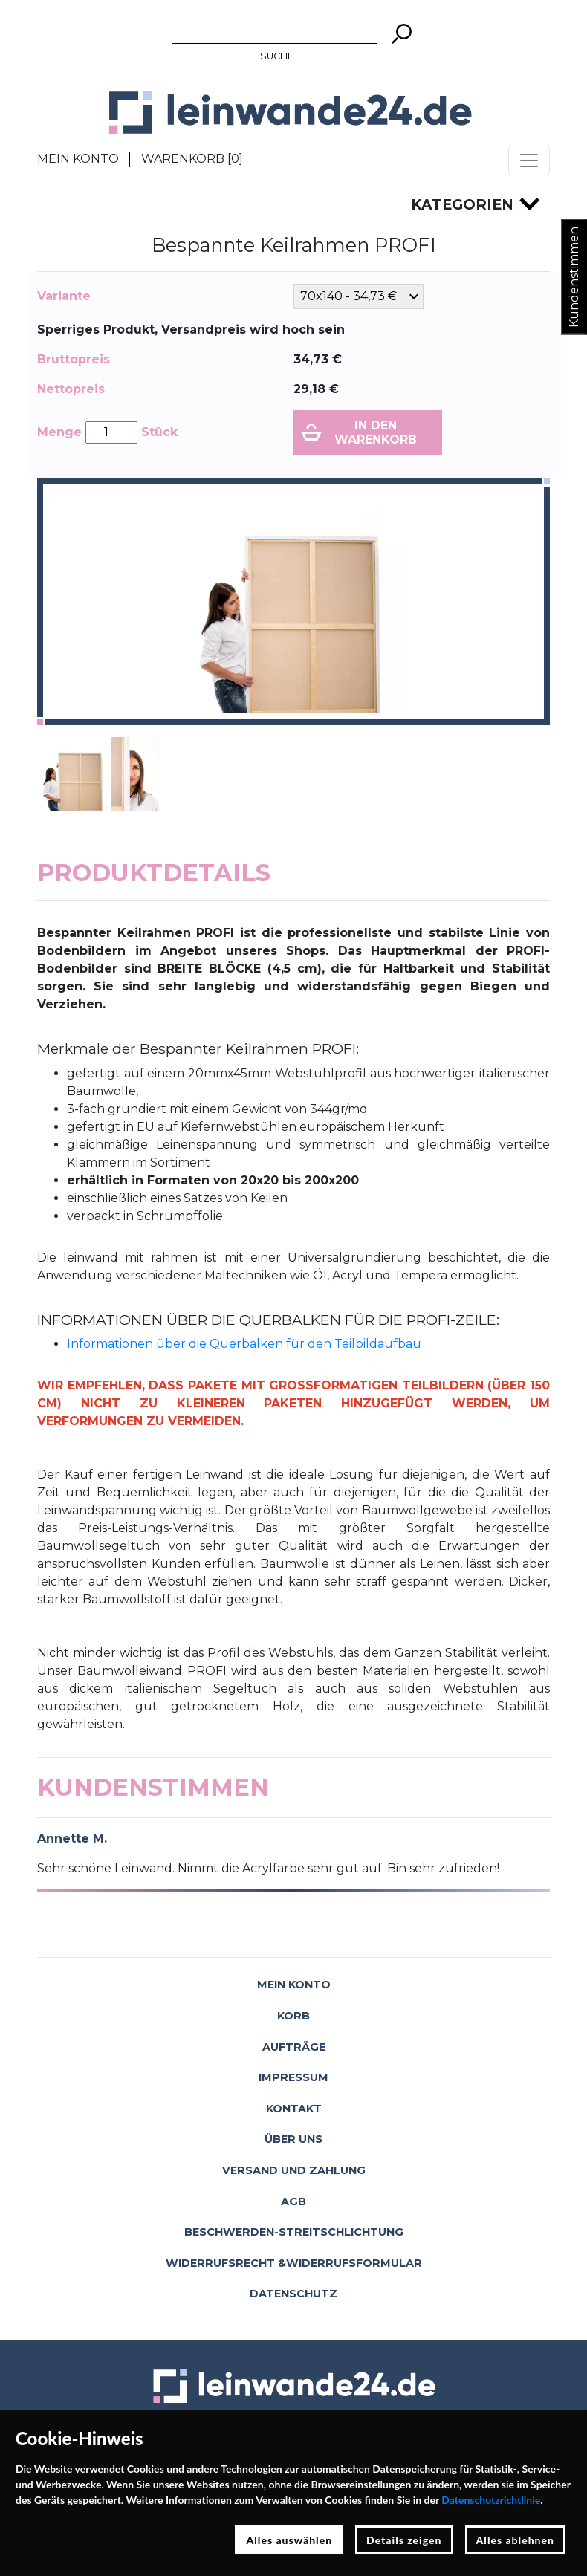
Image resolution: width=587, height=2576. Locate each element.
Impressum (293, 2077)
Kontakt (294, 2108)
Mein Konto (78, 159)
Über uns (293, 2139)
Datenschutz (293, 2293)
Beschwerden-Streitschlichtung (293, 2232)
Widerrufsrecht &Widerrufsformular (294, 2263)
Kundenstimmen (574, 277)
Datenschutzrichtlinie (490, 2500)
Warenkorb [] (192, 159)
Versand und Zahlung (294, 2170)
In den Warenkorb (375, 432)
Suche (277, 56)
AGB (293, 2201)
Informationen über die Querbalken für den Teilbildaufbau (244, 1344)
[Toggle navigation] (529, 160)
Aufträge (293, 2047)
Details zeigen (403, 2540)
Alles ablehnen (515, 2540)
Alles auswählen (289, 2540)
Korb (293, 2015)
